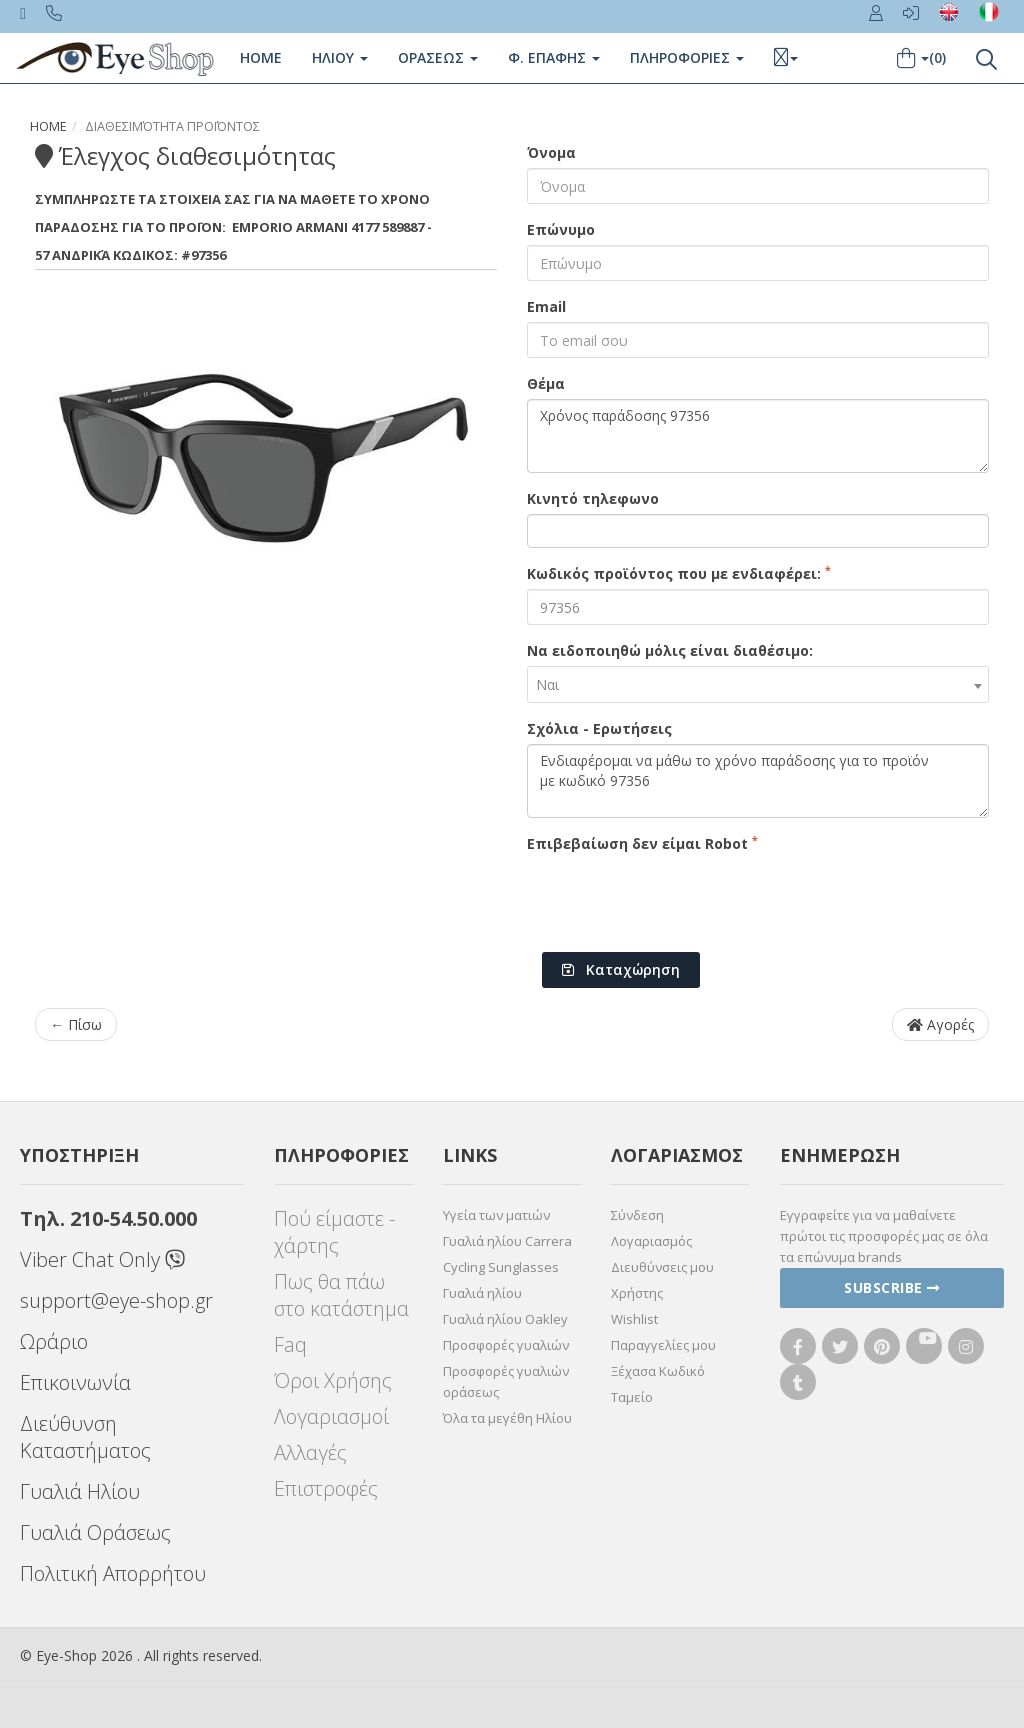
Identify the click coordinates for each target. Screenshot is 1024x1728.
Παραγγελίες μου (663, 1345)
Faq (290, 1344)
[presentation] (679, 898)
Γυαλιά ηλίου (482, 1293)
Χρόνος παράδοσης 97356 (758, 436)
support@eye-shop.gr (116, 1300)
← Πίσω (76, 1024)
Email (546, 306)
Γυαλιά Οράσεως (95, 1532)
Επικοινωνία (75, 1382)
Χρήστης (637, 1293)
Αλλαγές (310, 1452)
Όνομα (551, 152)
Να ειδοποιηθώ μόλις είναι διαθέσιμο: (670, 650)
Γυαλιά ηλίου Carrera (507, 1241)
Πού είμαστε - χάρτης (334, 1232)
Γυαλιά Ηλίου (80, 1491)
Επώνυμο (561, 229)
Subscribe (892, 1287)
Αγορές (940, 1024)
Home (261, 57)
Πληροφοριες (687, 57)
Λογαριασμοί (331, 1416)
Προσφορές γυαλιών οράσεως (506, 1381)
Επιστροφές (326, 1488)
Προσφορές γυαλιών (506, 1345)
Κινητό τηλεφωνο (593, 498)
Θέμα (546, 383)
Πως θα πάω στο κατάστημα (341, 1295)
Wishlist (634, 1319)
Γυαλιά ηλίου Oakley (505, 1319)
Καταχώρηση (621, 969)
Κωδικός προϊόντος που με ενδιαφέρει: (679, 573)
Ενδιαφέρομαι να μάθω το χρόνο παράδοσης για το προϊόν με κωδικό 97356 (758, 781)
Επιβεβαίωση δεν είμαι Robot (642, 843)
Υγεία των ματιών (496, 1215)
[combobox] (758, 684)
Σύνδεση (637, 1215)
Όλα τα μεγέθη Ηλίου (507, 1418)
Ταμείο (632, 1397)
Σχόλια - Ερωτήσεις (599, 728)
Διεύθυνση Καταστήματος (85, 1437)
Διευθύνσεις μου (662, 1267)
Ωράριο (54, 1341)
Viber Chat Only (102, 1259)
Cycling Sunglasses (501, 1267)
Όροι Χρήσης (333, 1380)
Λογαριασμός (651, 1241)
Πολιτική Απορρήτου (113, 1573)
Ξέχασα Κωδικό (658, 1371)
